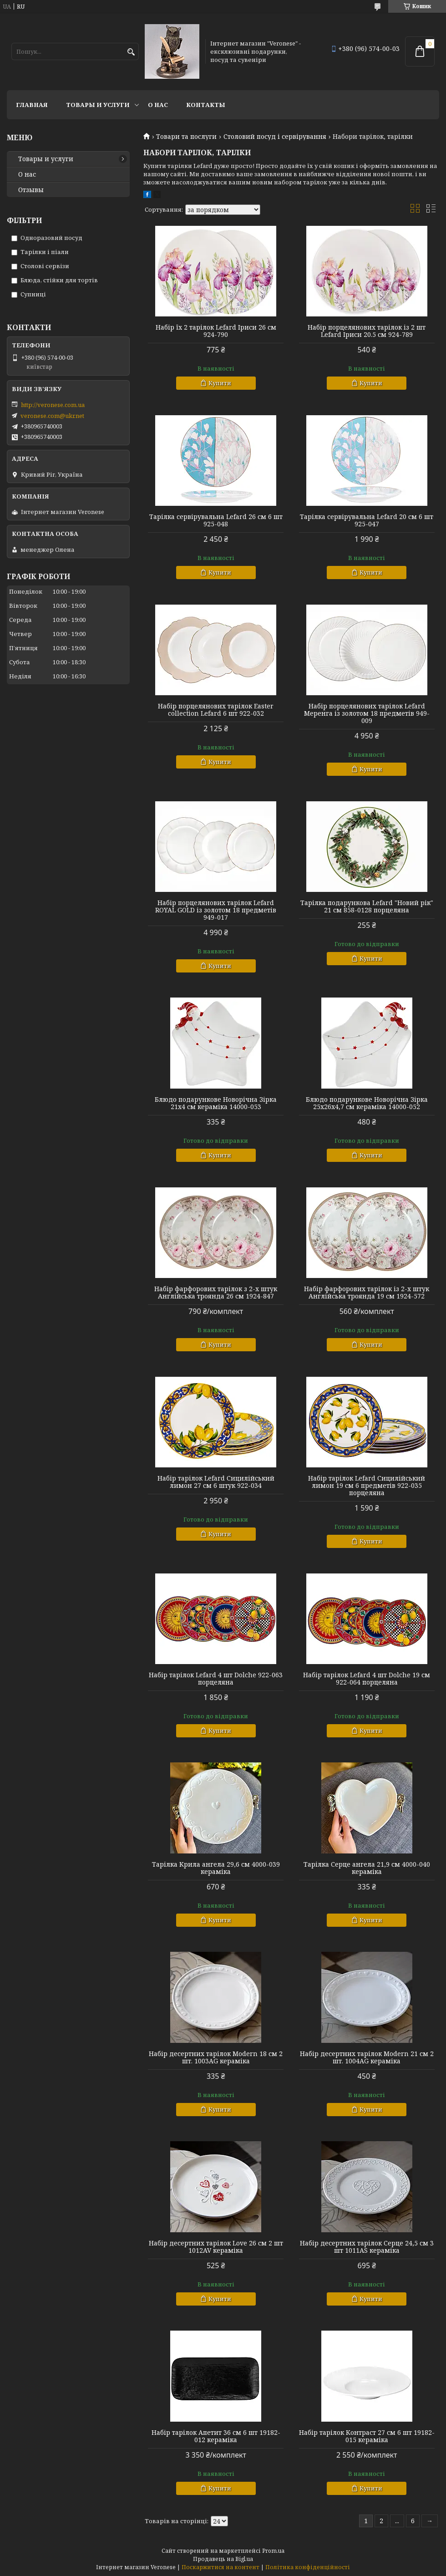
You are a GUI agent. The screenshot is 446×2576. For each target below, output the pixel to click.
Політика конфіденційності (307, 2567)
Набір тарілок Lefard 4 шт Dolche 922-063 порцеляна (216, 1678)
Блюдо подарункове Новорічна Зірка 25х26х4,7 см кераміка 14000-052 (367, 1103)
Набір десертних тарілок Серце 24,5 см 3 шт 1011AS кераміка (367, 2247)
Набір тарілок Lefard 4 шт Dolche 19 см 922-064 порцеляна (366, 1678)
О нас (158, 105)
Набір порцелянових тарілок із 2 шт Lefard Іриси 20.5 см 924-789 (367, 331)
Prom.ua (273, 2551)
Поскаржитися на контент (220, 2567)
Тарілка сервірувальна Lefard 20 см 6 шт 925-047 (366, 520)
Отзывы (31, 190)
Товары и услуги (98, 105)
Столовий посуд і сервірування (274, 136)
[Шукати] (131, 52)
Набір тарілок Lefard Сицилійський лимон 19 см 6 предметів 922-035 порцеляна (366, 1486)
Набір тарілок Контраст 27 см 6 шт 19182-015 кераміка (367, 2436)
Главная (32, 105)
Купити (219, 383)
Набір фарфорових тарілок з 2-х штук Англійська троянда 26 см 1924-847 (215, 1292)
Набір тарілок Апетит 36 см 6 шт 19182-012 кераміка (216, 2436)
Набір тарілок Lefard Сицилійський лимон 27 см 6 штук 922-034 (215, 1482)
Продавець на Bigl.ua (223, 2559)
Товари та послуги (186, 136)
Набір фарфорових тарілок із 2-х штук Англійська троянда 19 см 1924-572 (366, 1292)
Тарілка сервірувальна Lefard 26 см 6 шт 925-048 (216, 520)
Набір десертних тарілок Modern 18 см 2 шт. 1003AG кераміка (216, 2057)
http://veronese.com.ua (53, 404)
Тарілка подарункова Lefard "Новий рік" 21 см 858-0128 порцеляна (366, 906)
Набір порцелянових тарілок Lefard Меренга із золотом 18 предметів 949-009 (367, 713)
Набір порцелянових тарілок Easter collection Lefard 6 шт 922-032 (216, 710)
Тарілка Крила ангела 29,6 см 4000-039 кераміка (216, 1868)
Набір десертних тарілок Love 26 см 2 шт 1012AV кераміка (216, 2247)
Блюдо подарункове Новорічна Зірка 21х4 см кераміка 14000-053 (216, 1103)
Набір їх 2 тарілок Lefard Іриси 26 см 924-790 (216, 331)
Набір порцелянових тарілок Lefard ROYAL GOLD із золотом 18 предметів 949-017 (215, 910)
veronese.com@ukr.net (52, 415)
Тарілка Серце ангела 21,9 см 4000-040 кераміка (367, 1868)
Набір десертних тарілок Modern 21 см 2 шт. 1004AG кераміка (367, 2057)
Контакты (205, 105)
